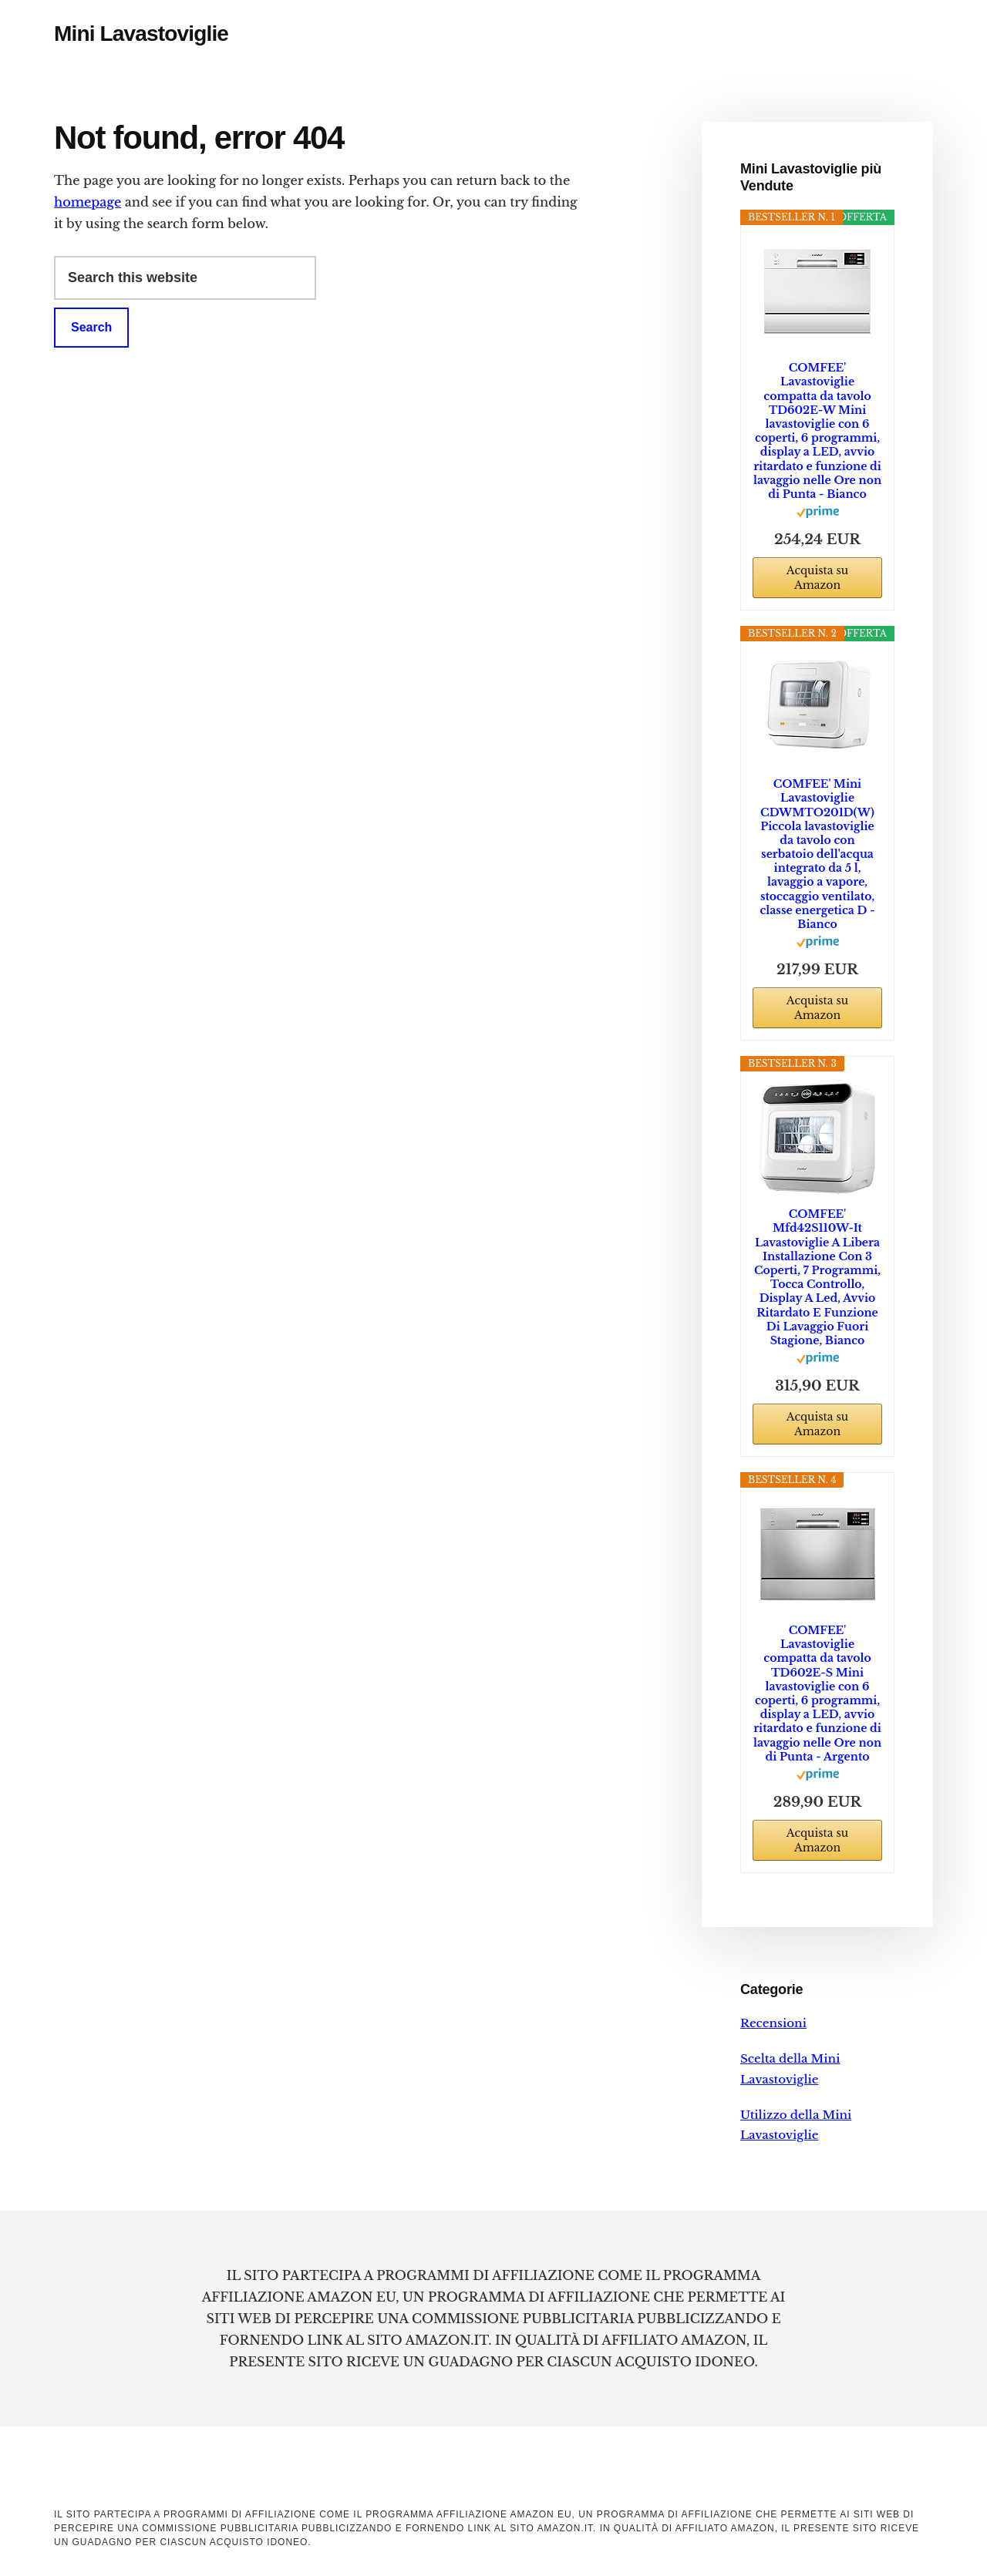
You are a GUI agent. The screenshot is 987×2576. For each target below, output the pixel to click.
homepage (87, 202)
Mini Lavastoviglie (141, 33)
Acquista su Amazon (817, 577)
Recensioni (773, 2023)
